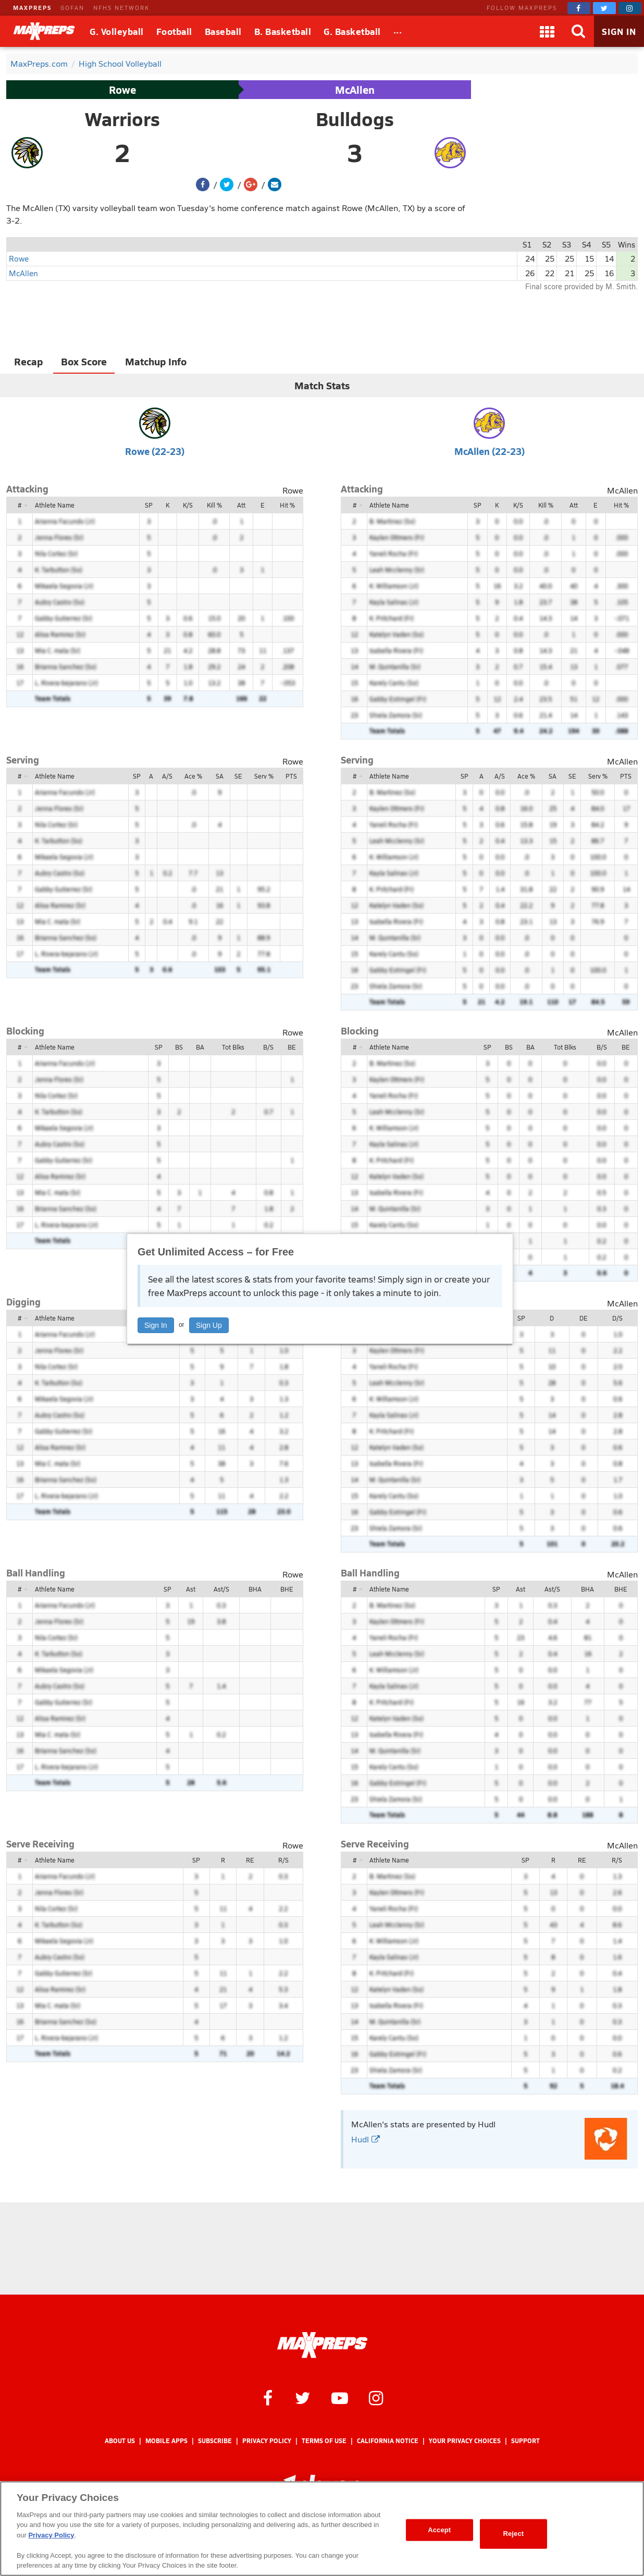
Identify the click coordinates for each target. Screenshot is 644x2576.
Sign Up (209, 1325)
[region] (322, 2528)
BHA (255, 1589)
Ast (190, 1589)
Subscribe (215, 2440)
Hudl (365, 2139)
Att (241, 505)
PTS (291, 776)
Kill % (214, 505)
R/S (283, 1860)
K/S (188, 505)
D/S (617, 1318)
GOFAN (72, 7)
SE (238, 776)
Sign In (155, 1325)
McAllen (355, 89)
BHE (286, 1589)
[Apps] (547, 31)
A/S (167, 776)
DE (583, 1318)
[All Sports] (397, 31)
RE (250, 1860)
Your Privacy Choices (465, 2440)
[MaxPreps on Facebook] (578, 8)
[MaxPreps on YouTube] (339, 2397)
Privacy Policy (266, 2440)
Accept (439, 2530)
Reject (513, 2533)
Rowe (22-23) (154, 451)
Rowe (122, 89)
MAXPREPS (32, 7)
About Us (120, 2440)
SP (149, 505)
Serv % (264, 776)
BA (200, 1047)
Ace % (193, 776)
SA (220, 776)
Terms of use (324, 2440)
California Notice (387, 2440)
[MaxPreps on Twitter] (604, 8)
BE (292, 1047)
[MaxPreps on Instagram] (629, 8)
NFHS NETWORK (121, 7)
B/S (268, 1047)
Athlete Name (55, 505)
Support (525, 2440)
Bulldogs (355, 118)
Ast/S (221, 1589)
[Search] (578, 31)
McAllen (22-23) (489, 451)
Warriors (122, 118)
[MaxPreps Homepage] (322, 2345)
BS (179, 1047)
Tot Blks (233, 1047)
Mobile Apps (166, 2440)
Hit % (287, 505)
